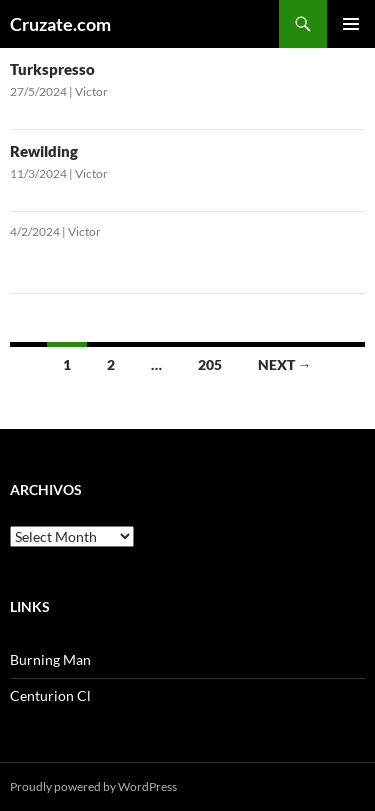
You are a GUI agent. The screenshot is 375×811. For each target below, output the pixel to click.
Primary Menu (351, 24)
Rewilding (44, 151)
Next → (285, 364)
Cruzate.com (60, 24)
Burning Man (50, 659)
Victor (91, 91)
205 (210, 364)
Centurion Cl (50, 695)
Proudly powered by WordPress (93, 786)
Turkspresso (52, 69)
